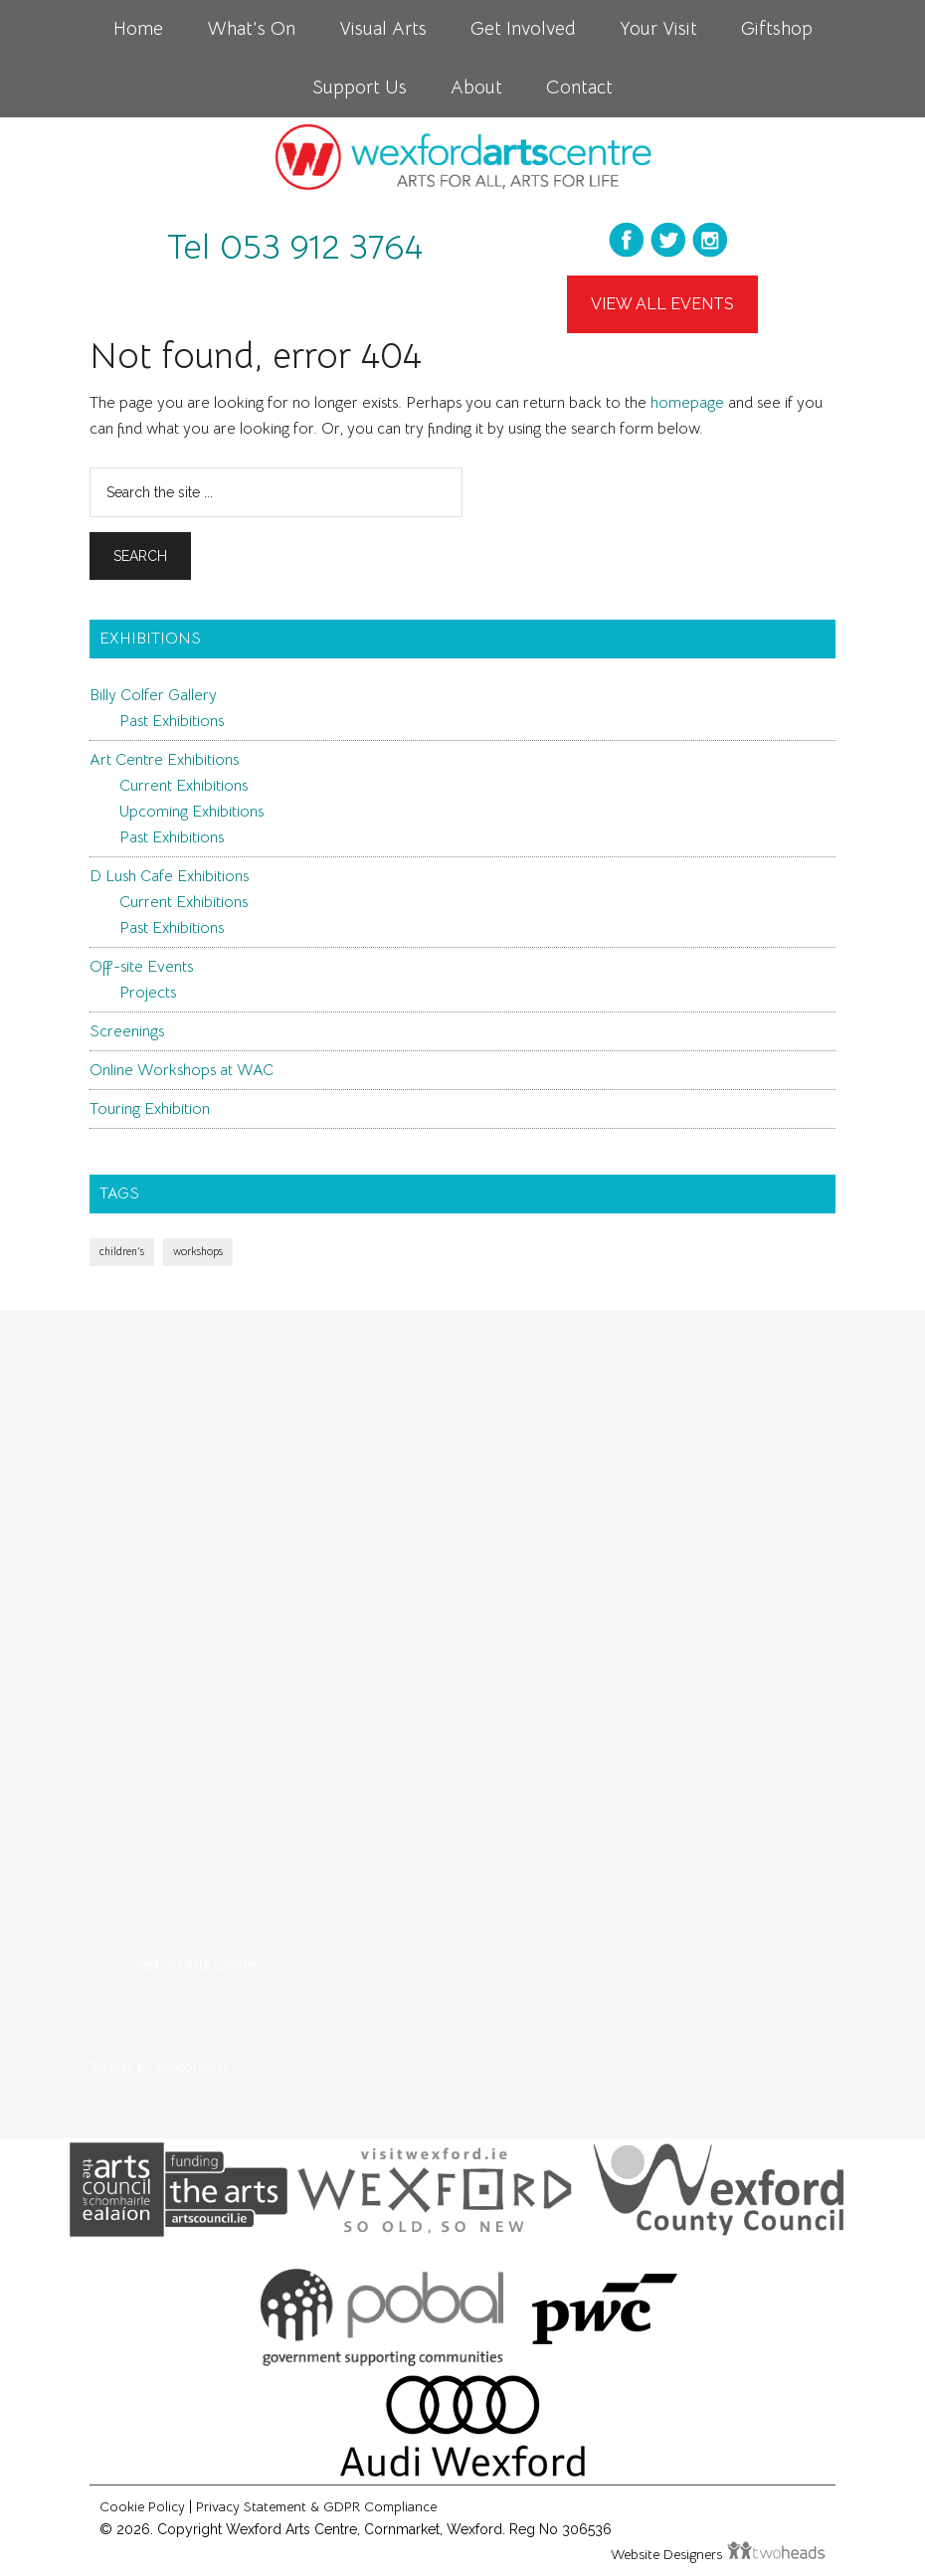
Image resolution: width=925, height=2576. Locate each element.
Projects (147, 993)
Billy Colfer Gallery (153, 695)
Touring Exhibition (150, 1109)
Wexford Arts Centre (192, 1964)
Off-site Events (141, 967)
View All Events (662, 303)
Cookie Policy (142, 2506)
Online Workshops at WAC (182, 1070)
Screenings (127, 1031)
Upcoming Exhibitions (191, 812)
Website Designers (668, 2554)
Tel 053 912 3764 (295, 247)
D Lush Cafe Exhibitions (169, 876)
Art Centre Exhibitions (164, 760)
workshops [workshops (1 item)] (198, 1251)
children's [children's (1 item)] (121, 1251)
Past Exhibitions (171, 721)
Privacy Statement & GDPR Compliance (316, 2506)
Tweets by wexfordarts (159, 2067)
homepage (687, 403)
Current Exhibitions (183, 786)
